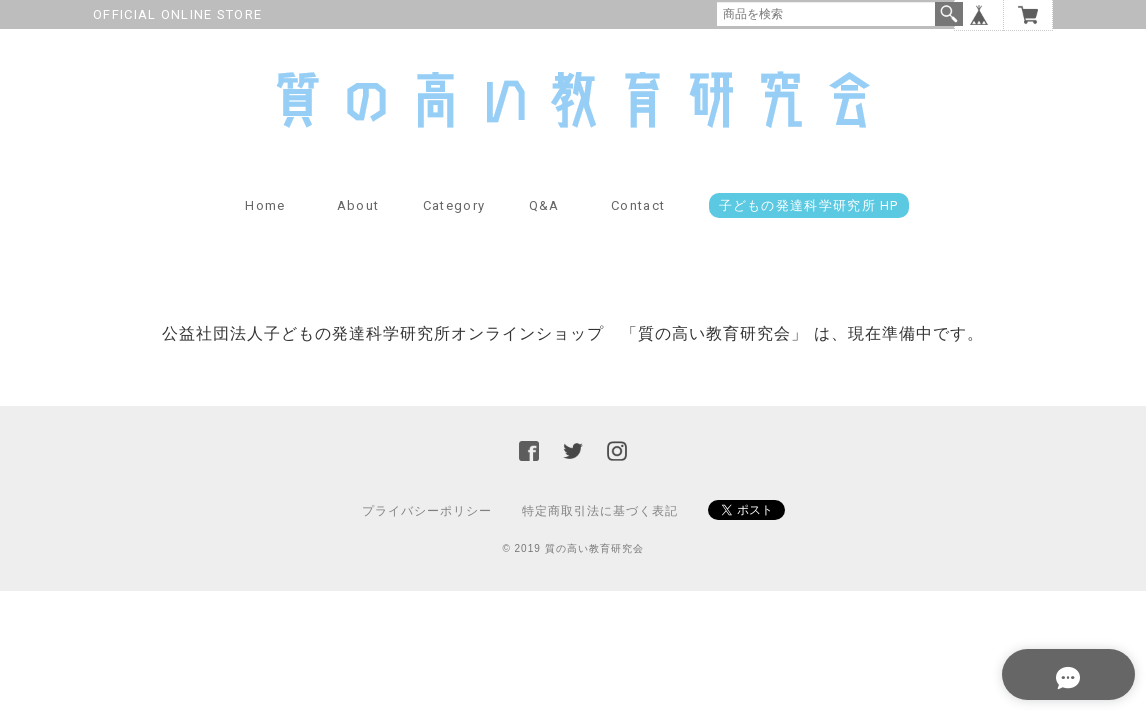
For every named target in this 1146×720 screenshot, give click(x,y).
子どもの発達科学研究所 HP (809, 224)
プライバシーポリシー (427, 529)
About (358, 224)
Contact (638, 224)
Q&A (544, 224)
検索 (949, 14)
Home (265, 224)
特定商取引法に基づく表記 (600, 529)
